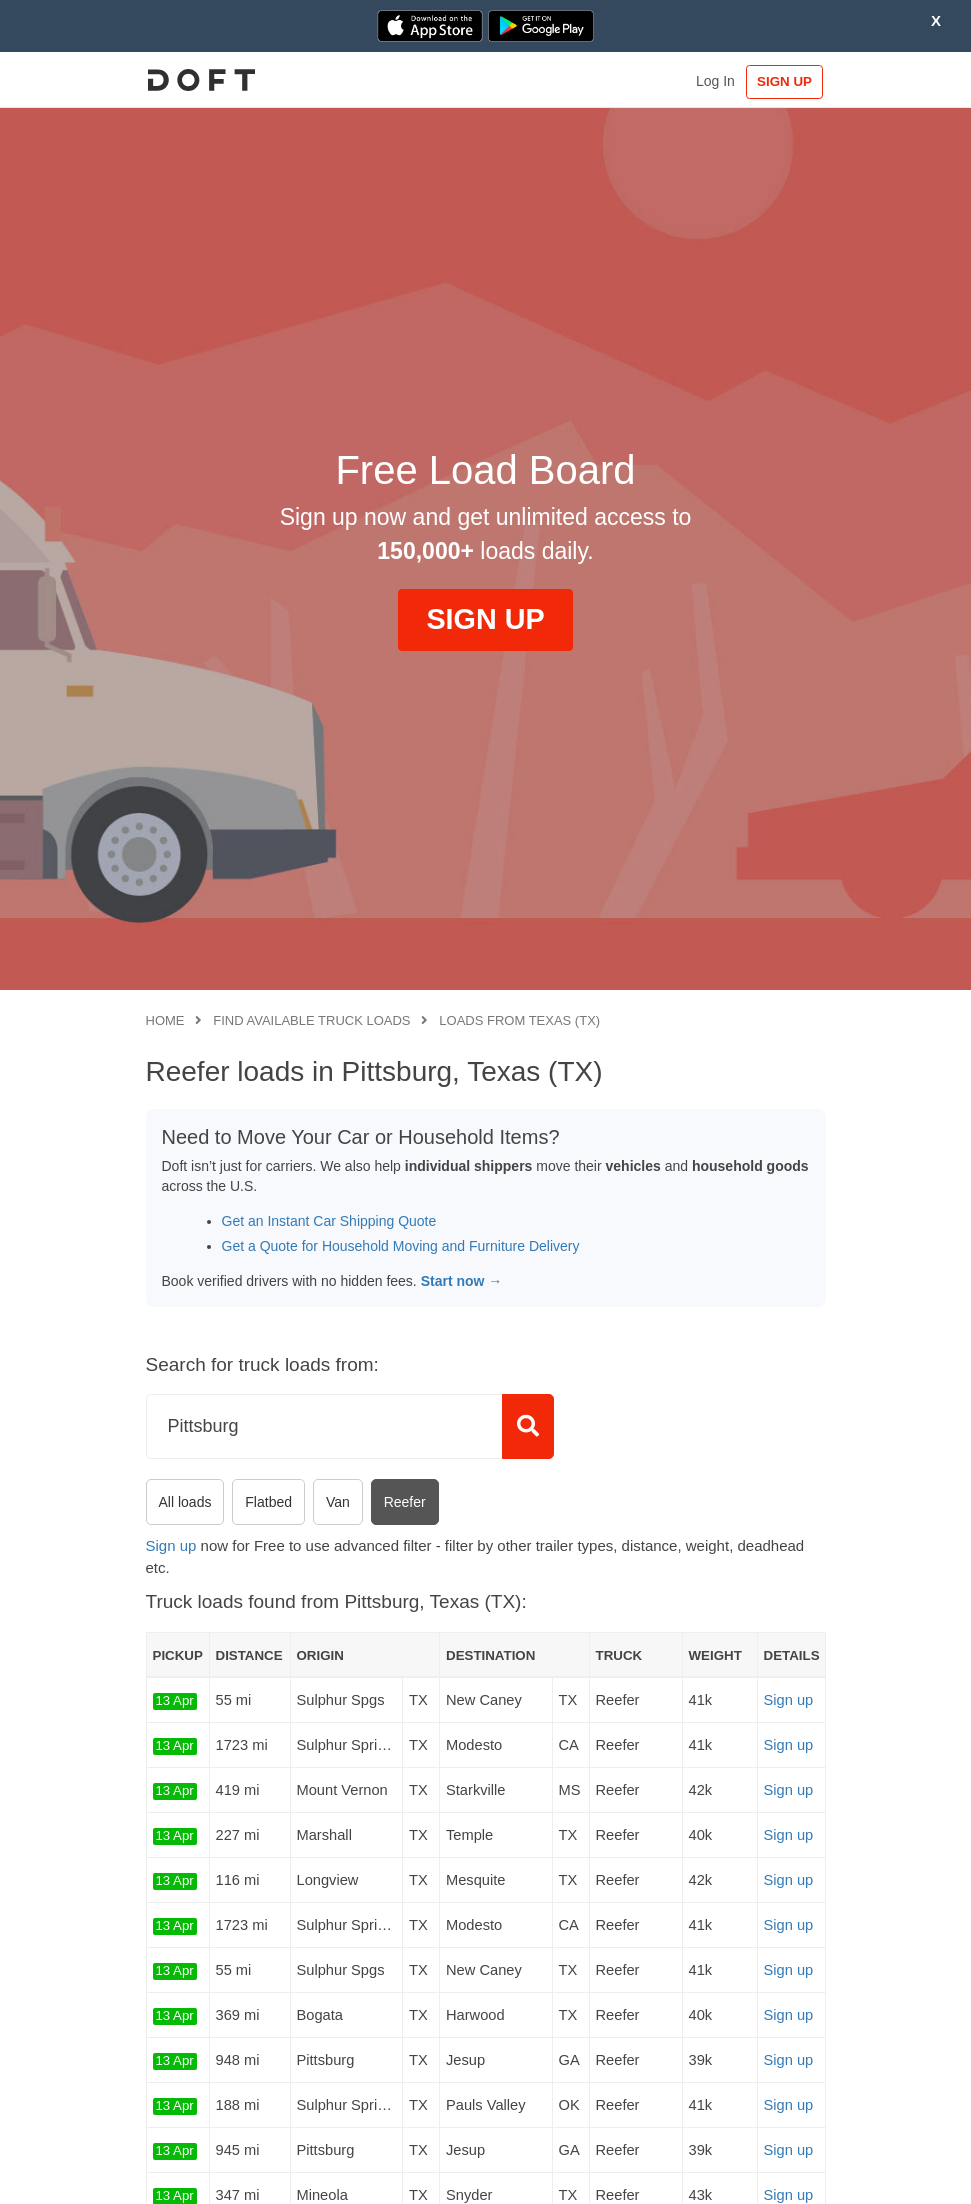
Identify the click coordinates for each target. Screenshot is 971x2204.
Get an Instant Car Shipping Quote (329, 1221)
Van (338, 1502)
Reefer (405, 1502)
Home (165, 1020)
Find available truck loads (311, 1020)
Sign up (171, 1545)
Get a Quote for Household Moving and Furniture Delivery (401, 1246)
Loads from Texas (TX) (519, 1020)
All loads (185, 1502)
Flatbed (268, 1502)
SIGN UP (783, 81)
